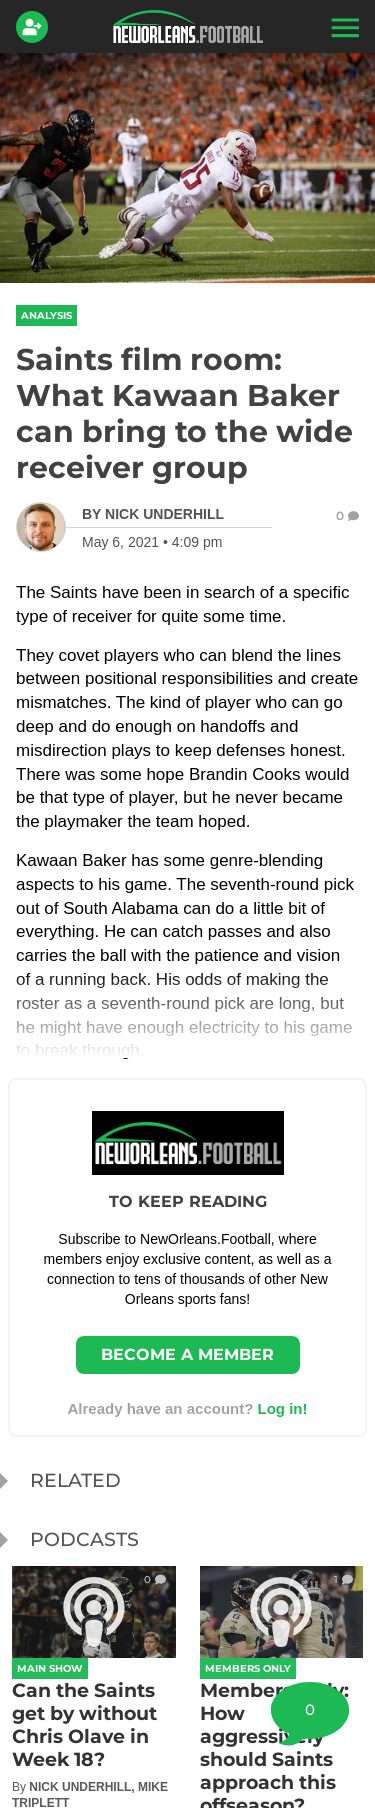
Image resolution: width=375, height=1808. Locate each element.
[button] (343, 27)
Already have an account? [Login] (187, 1408)
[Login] (36, 27)
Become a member (187, 1354)
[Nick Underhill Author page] (153, 514)
